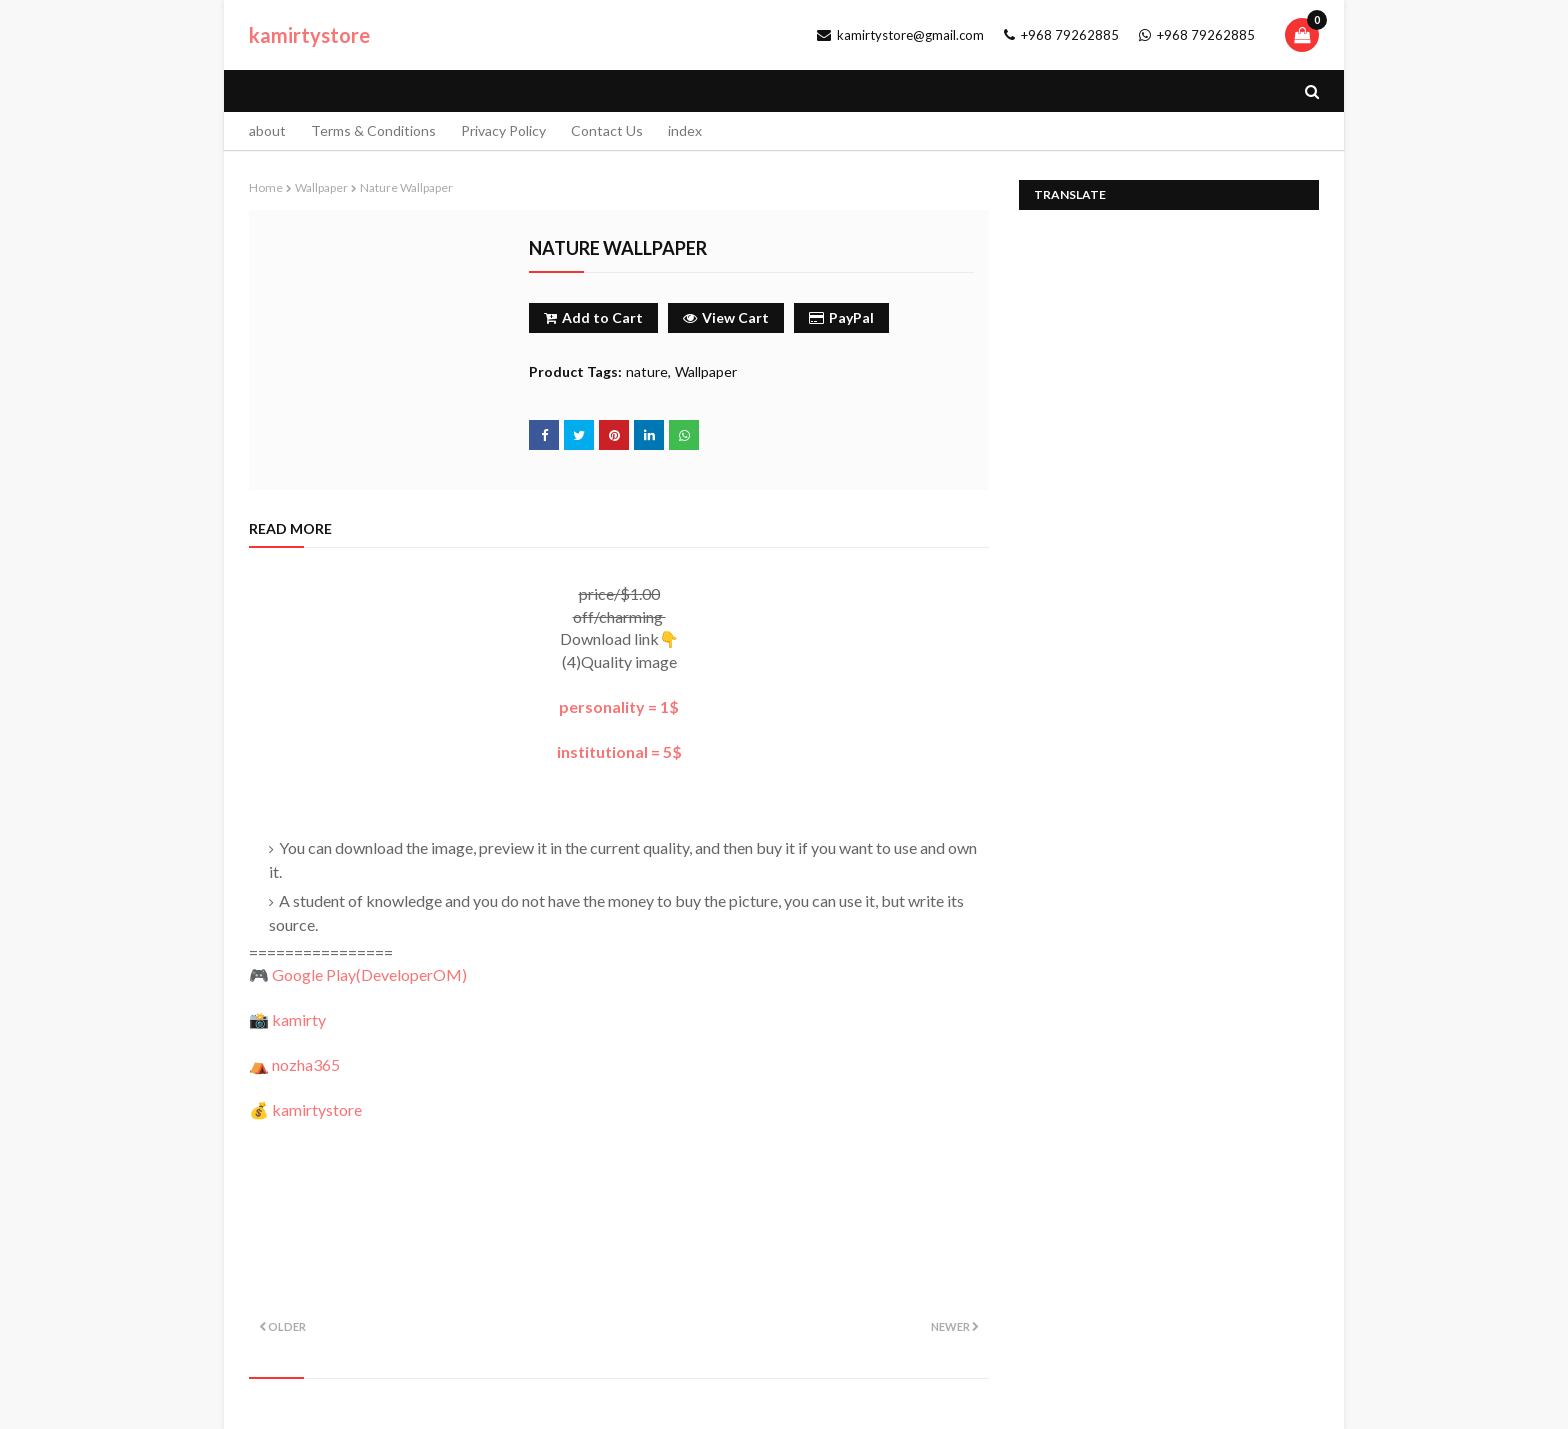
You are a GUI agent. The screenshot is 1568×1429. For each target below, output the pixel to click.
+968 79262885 (1061, 35)
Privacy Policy (503, 130)
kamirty (299, 1019)
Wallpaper (321, 187)
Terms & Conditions (373, 130)
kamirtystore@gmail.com (900, 35)
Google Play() (369, 974)
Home (266, 187)
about (267, 130)
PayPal (841, 317)
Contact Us (607, 130)
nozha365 (306, 1064)
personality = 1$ (619, 706)
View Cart (726, 317)
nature (647, 371)
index (685, 130)
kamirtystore (309, 35)
